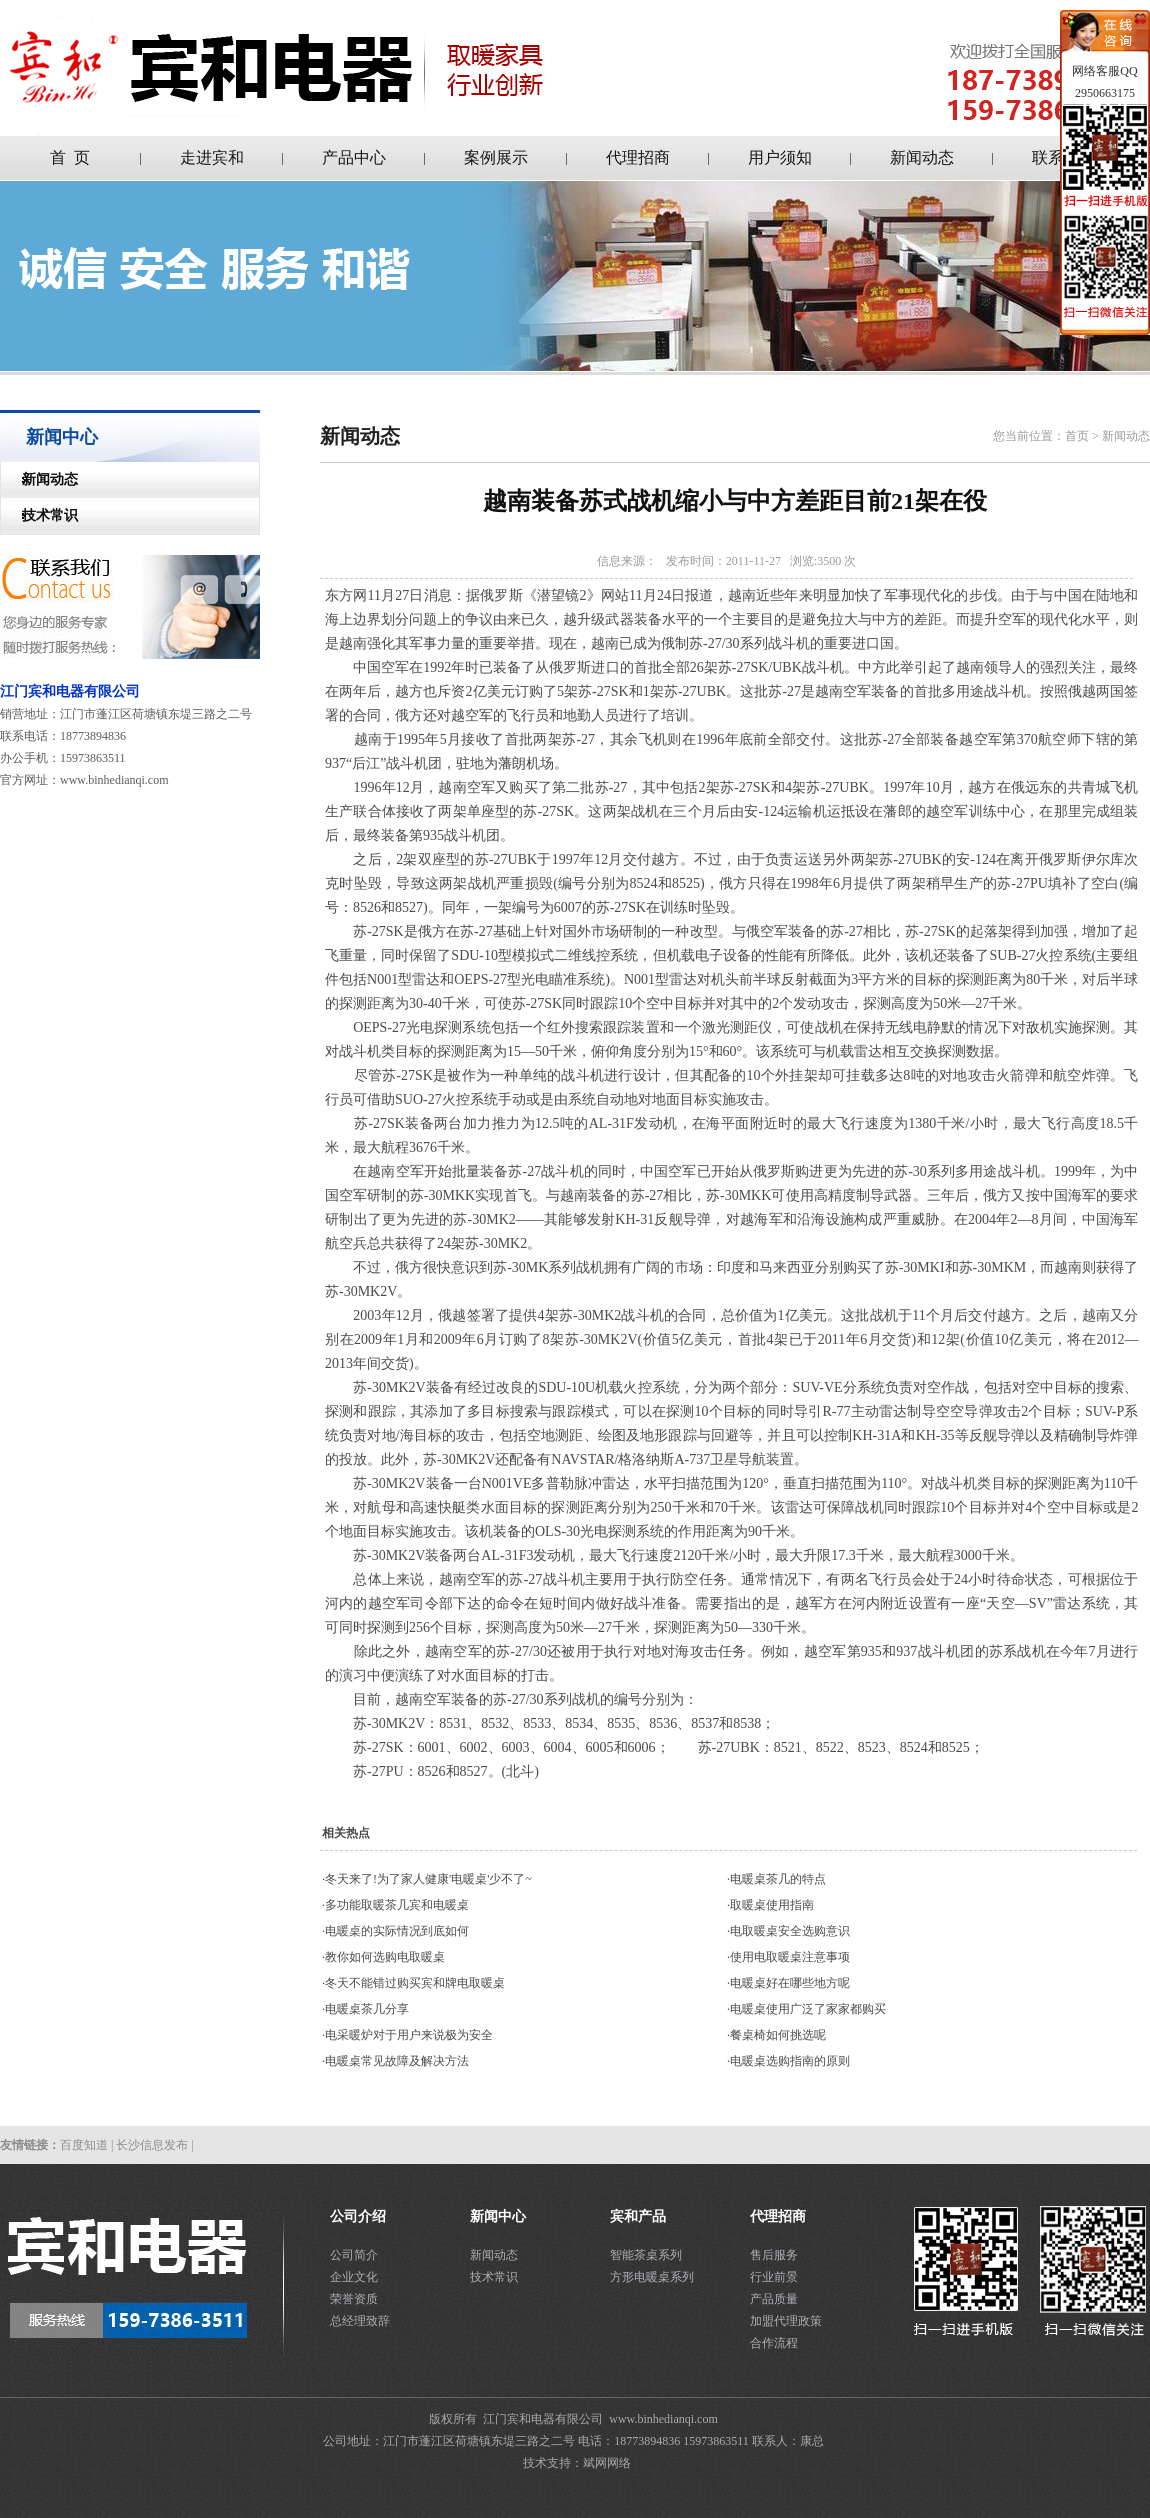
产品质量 (774, 2299)
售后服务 (774, 2255)
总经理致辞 (360, 2321)
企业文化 (354, 2277)
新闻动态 (922, 157)
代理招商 (638, 157)
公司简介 (354, 2255)
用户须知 (780, 157)
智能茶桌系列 (646, 2255)
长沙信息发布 (152, 2145)
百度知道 (84, 2145)
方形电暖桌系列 (652, 2277)
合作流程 (774, 2343)
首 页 (70, 157)
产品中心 (354, 157)
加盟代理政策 (786, 2321)
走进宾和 (212, 157)
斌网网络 (607, 2463)
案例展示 (496, 157)
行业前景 (774, 2277)
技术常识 (39, 515)
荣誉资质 (354, 2299)
